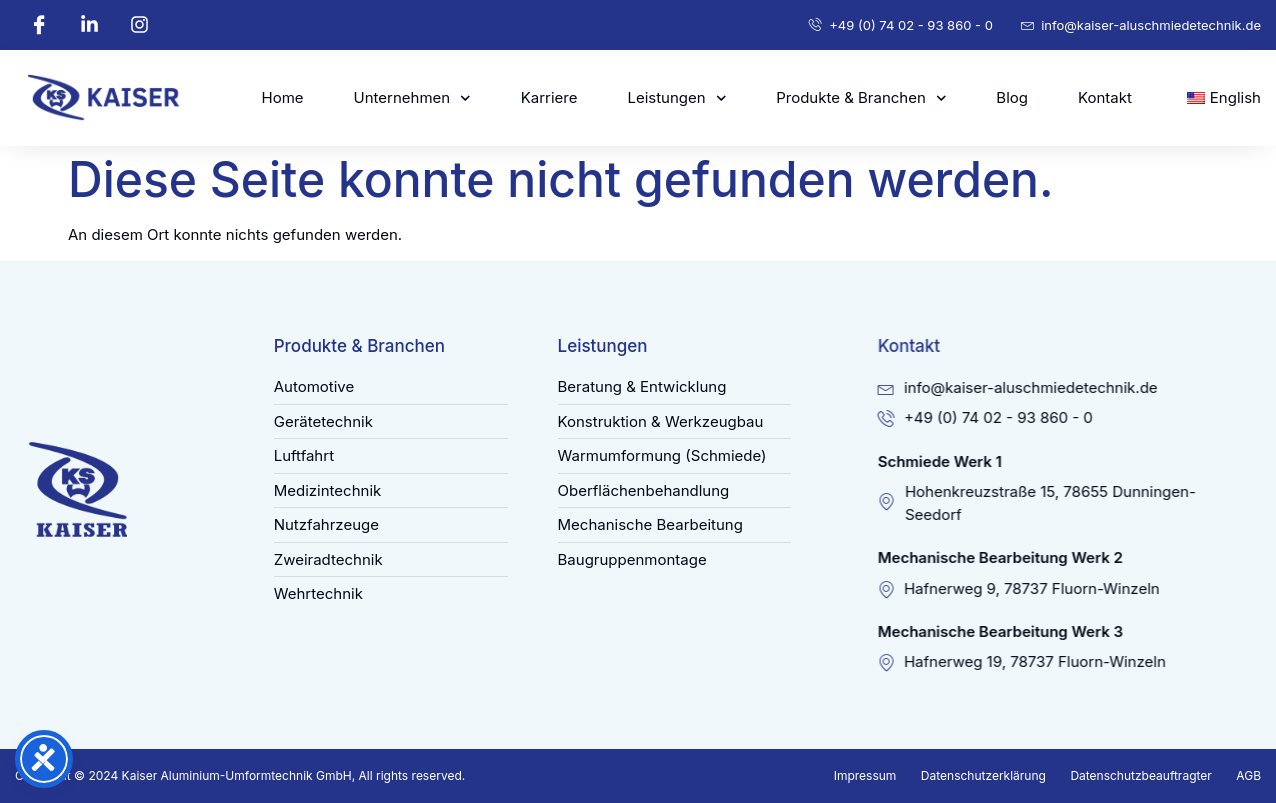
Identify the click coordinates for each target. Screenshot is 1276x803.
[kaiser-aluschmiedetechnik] (108, 98)
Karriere (549, 97)
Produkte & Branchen (861, 98)
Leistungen (676, 98)
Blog (1012, 97)
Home (283, 97)
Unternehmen (412, 98)
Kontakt (1105, 97)
